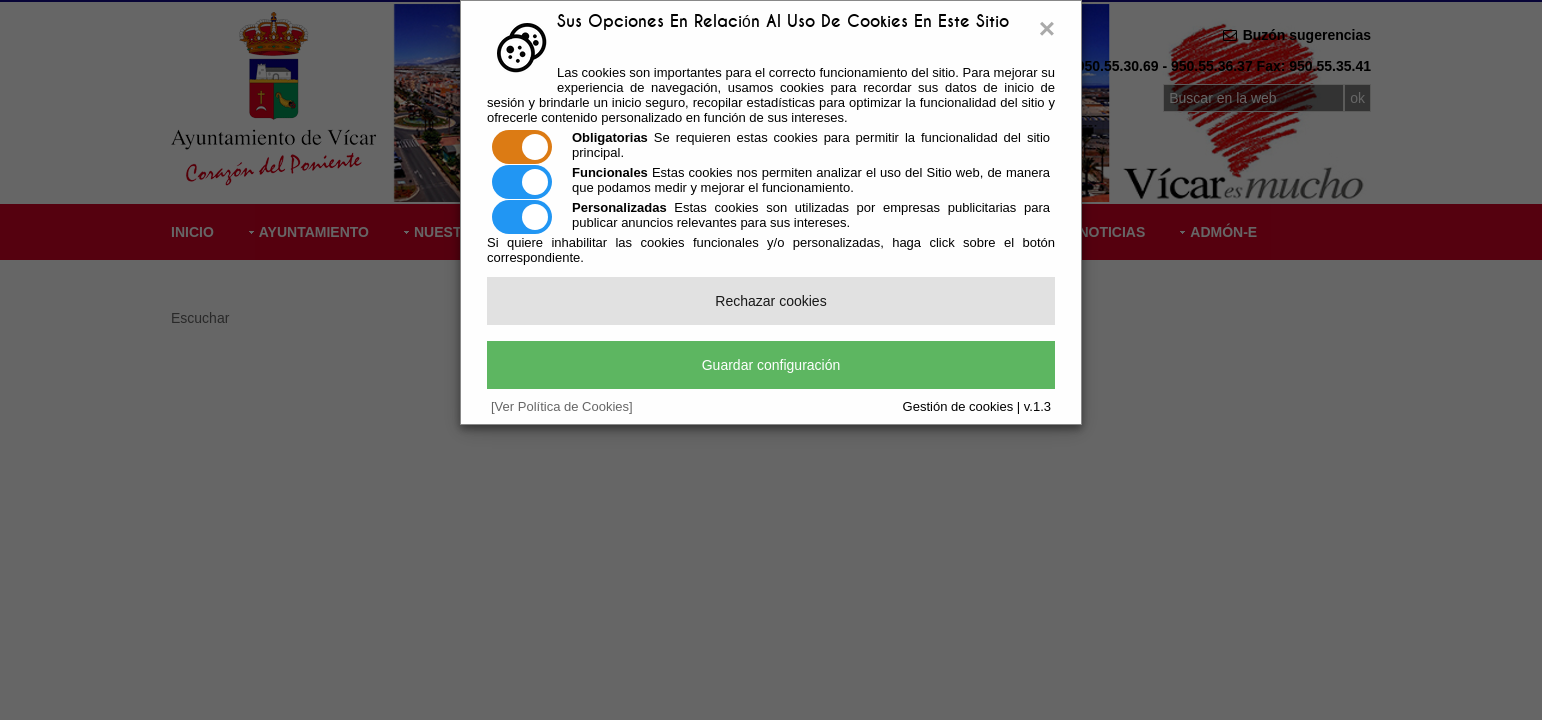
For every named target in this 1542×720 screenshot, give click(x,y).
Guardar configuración (771, 365)
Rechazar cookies (770, 301)
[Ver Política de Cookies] (562, 406)
